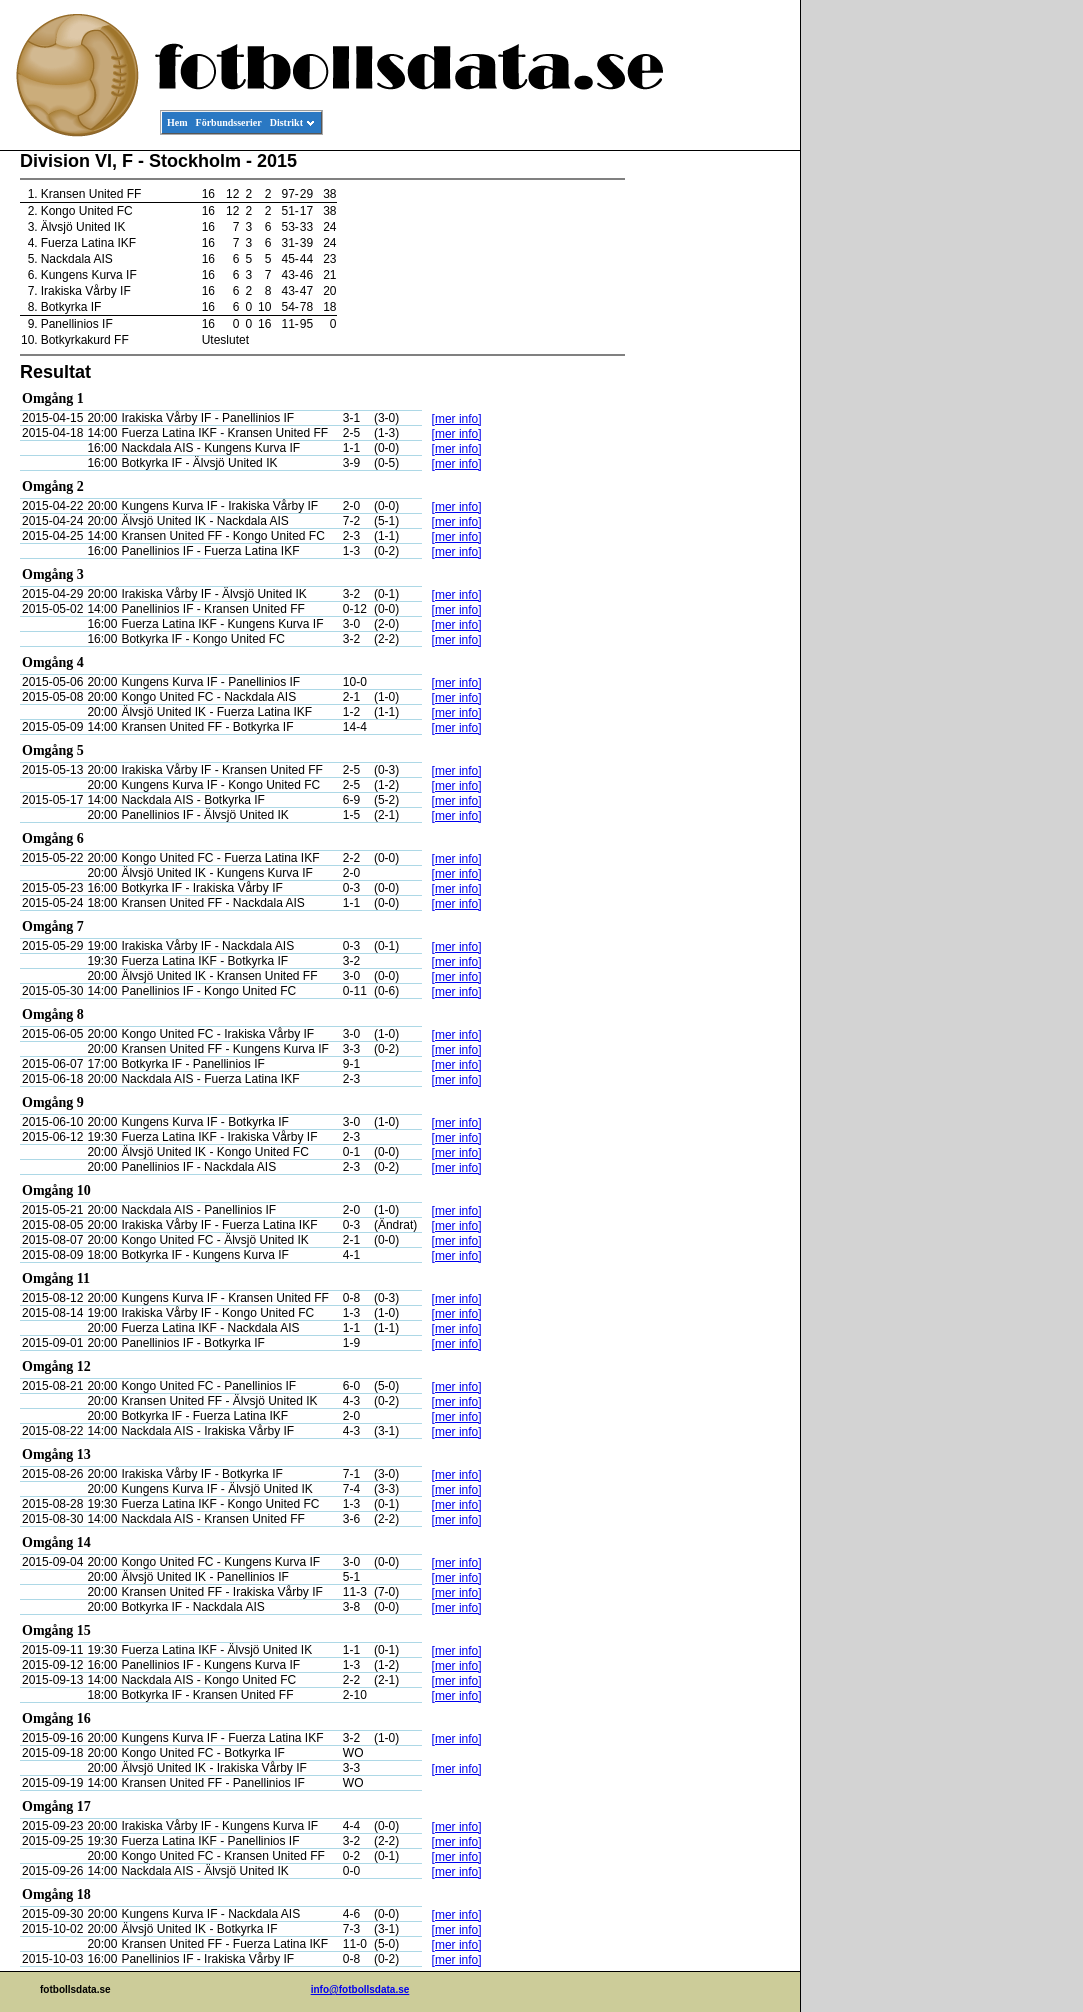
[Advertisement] (710, 456)
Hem (177, 122)
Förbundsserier (229, 122)
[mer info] (457, 419)
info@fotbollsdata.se (360, 1989)
